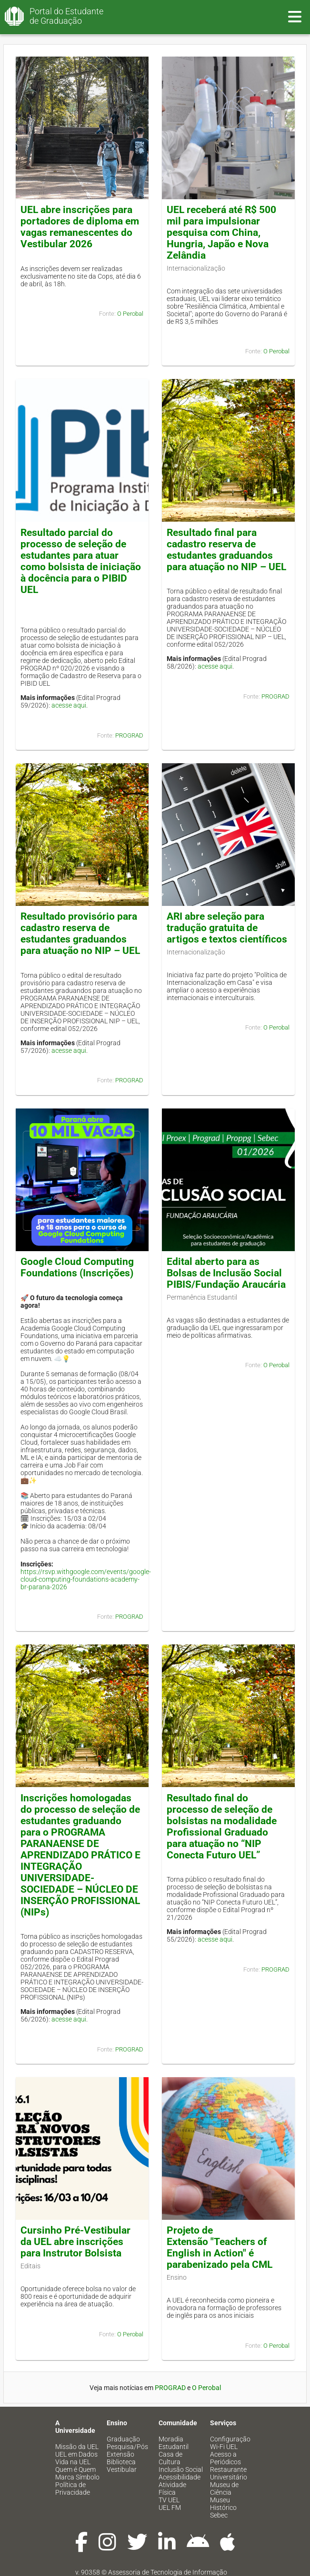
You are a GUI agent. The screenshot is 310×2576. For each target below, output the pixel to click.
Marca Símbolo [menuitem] (77, 2477)
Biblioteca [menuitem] (121, 2462)
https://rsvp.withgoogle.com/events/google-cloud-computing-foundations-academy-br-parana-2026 (85, 1579)
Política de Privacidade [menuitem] (72, 2488)
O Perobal (130, 313)
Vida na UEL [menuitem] (72, 2462)
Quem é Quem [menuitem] (75, 2469)
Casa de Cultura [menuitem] (170, 2458)
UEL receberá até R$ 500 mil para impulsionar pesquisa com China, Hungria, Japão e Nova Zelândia (221, 232)
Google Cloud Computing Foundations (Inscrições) (77, 1267)
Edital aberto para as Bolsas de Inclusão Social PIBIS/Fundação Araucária (226, 1273)
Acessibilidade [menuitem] (179, 2477)
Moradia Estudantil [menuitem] (174, 2442)
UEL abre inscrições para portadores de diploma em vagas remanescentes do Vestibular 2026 (79, 227)
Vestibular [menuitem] (122, 2469)
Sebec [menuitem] (219, 2515)
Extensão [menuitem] (120, 2454)
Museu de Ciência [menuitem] (224, 2488)
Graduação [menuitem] (123, 2439)
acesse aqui (68, 705)
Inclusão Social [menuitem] (181, 2469)
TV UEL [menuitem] (169, 2500)
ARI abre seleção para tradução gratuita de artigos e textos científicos (227, 928)
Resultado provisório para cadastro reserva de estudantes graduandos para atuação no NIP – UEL (80, 933)
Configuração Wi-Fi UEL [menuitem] (230, 2442)
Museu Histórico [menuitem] (223, 2503)
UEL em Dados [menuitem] (76, 2454)
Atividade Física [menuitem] (172, 2488)
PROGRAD (129, 735)
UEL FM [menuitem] (170, 2507)
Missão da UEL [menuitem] (77, 2446)
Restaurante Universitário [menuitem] (228, 2473)
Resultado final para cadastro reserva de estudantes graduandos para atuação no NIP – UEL (226, 550)
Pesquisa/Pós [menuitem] (127, 2446)
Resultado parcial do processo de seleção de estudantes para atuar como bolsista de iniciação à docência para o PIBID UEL (80, 561)
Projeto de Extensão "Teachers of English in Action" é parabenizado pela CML (219, 2247)
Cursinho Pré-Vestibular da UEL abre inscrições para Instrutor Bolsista (75, 2242)
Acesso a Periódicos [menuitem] (225, 2458)
